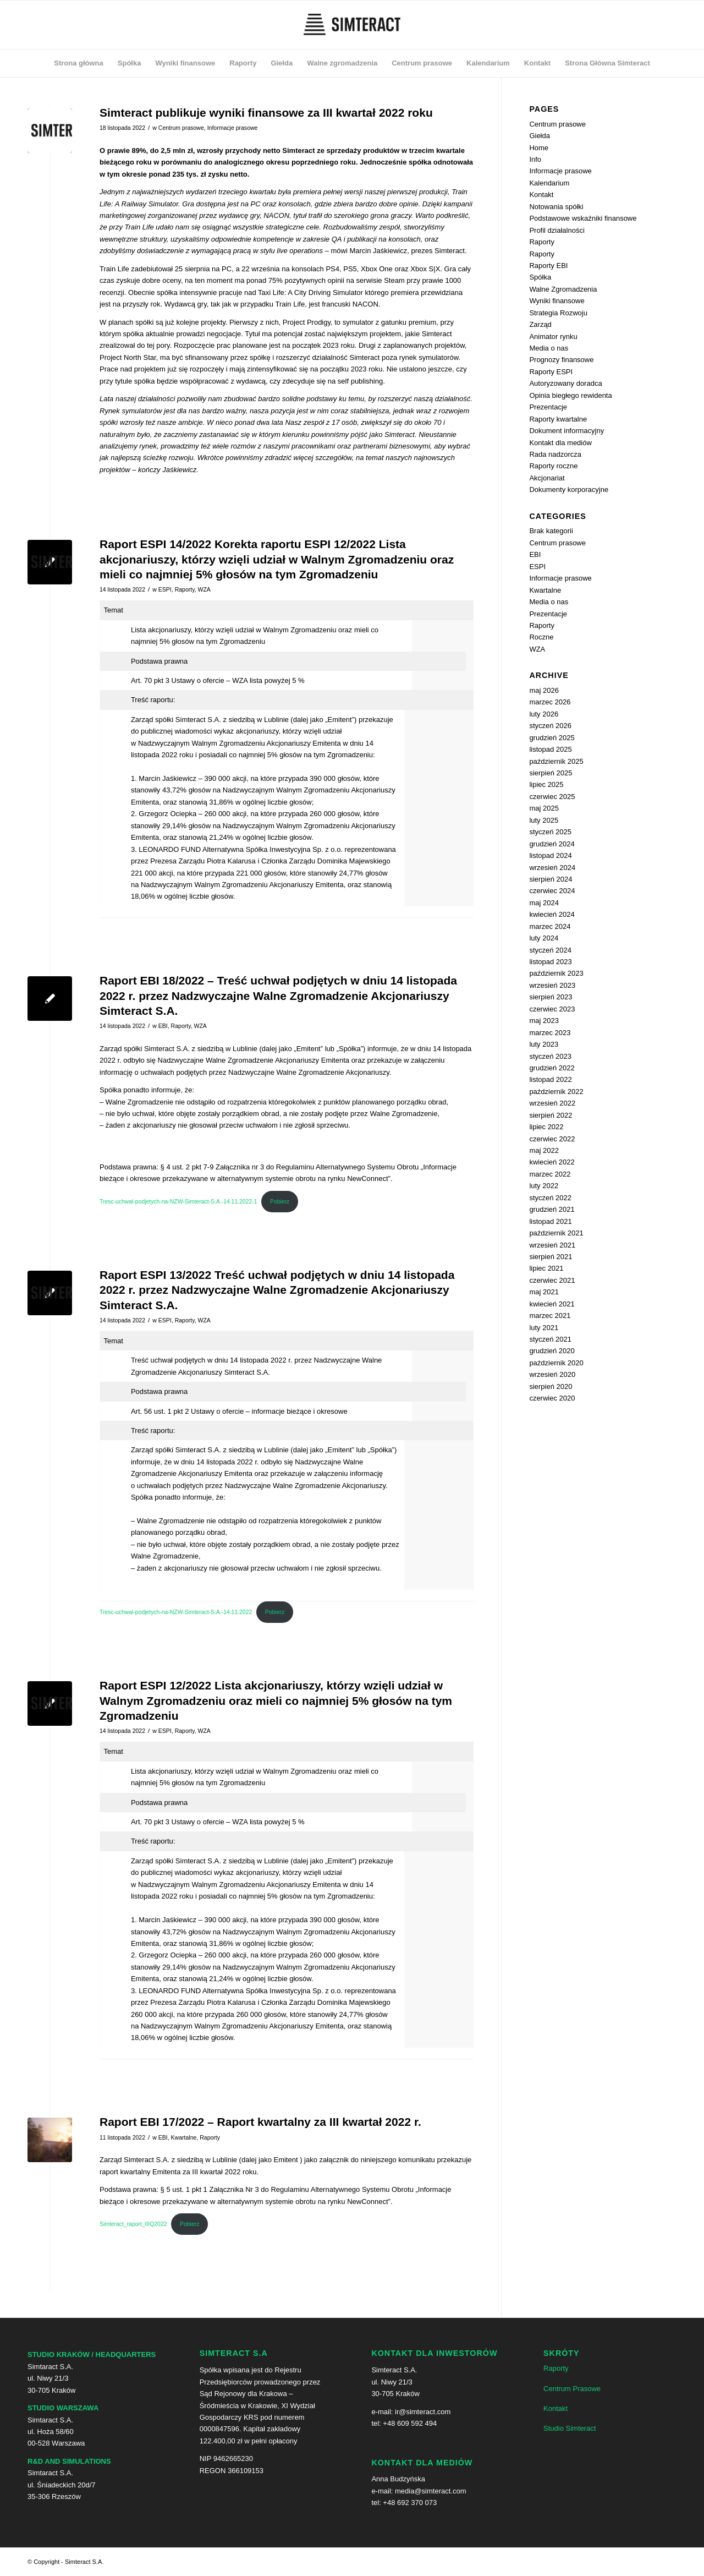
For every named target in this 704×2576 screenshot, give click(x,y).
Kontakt (541, 194)
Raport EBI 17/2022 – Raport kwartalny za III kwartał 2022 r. (260, 2121)
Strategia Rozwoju (558, 313)
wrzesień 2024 (552, 867)
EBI (163, 1025)
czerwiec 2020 (552, 1398)
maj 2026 (543, 690)
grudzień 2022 (551, 1068)
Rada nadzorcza (555, 454)
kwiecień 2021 (551, 1304)
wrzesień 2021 (552, 1245)
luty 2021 (543, 1327)
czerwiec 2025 (552, 796)
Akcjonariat (546, 478)
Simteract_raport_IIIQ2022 (133, 2224)
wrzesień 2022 (552, 1103)
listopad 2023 (550, 962)
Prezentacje (548, 407)
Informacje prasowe (232, 127)
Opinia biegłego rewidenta (570, 395)
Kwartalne (184, 2137)
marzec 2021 (549, 1315)
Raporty (185, 589)
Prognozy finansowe (561, 360)
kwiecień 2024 (551, 914)
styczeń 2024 (550, 950)
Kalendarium (549, 183)
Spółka (540, 277)
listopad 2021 (550, 1221)
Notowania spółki (556, 207)
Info (535, 159)
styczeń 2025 (550, 832)
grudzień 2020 (551, 1351)
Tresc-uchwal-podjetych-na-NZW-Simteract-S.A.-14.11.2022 (176, 1612)
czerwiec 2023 (552, 1009)
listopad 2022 (550, 1079)
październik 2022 (556, 1091)
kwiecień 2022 (551, 1162)
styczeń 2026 (550, 725)
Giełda (539, 136)
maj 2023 (543, 1020)
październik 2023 (556, 973)
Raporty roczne (553, 466)
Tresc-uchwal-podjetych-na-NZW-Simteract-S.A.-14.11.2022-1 (178, 1202)
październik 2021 (556, 1233)
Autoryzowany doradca (565, 383)
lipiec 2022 (546, 1127)
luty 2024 (543, 938)
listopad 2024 (550, 855)
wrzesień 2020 (552, 1374)
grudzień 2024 (551, 844)
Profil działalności (556, 230)
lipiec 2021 (546, 1268)
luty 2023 (543, 1044)
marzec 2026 (549, 702)
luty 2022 (543, 1186)
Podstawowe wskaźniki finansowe (582, 218)
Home (538, 148)
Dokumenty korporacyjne (568, 489)
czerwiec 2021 (552, 1280)
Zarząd (540, 324)
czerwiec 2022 (552, 1139)
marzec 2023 (549, 1033)
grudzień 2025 (551, 738)
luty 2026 (543, 714)
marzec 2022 (549, 1174)
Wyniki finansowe (556, 301)
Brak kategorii (551, 531)
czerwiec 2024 (552, 891)
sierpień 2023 (550, 997)
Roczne (541, 637)
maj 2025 (543, 808)
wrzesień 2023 (552, 985)
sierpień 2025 (550, 773)
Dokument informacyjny (566, 430)
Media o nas (548, 348)
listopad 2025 (550, 749)
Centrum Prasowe (572, 2388)
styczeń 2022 (550, 1198)
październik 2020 (556, 1363)
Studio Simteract (569, 2428)
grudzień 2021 (551, 1209)
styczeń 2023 (550, 1056)
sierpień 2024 (550, 879)
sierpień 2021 (550, 1257)
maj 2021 (543, 1292)
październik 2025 (556, 761)
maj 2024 (543, 903)
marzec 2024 (549, 926)
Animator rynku (553, 336)
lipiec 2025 (546, 784)
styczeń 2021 (550, 1339)
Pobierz (279, 1202)
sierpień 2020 (550, 1386)
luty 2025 (543, 820)
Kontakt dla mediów (560, 443)
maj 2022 (543, 1150)
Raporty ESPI (551, 372)
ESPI (165, 589)
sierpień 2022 (550, 1115)
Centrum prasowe (181, 127)
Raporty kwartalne (558, 419)
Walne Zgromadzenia (563, 289)
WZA (204, 589)
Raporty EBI (548, 265)
